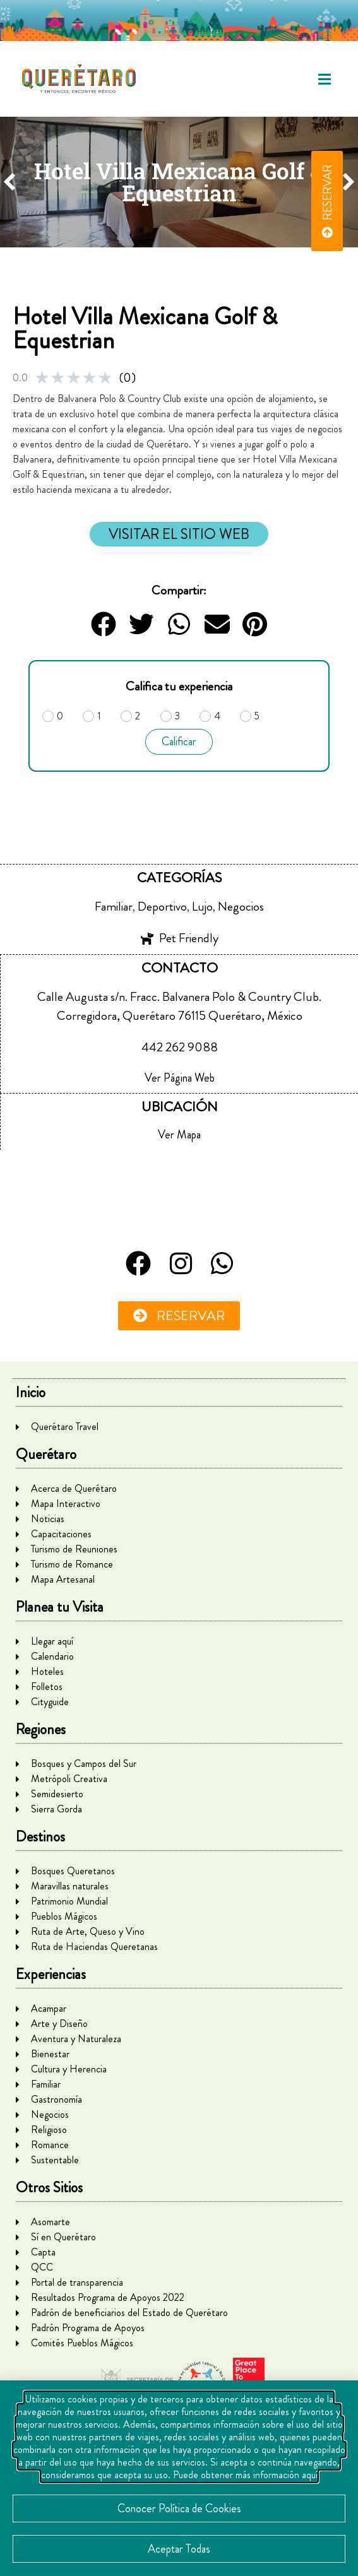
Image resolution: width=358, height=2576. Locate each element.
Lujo (202, 906)
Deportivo (162, 906)
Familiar (114, 906)
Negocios (241, 906)
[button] (325, 79)
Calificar (179, 741)
